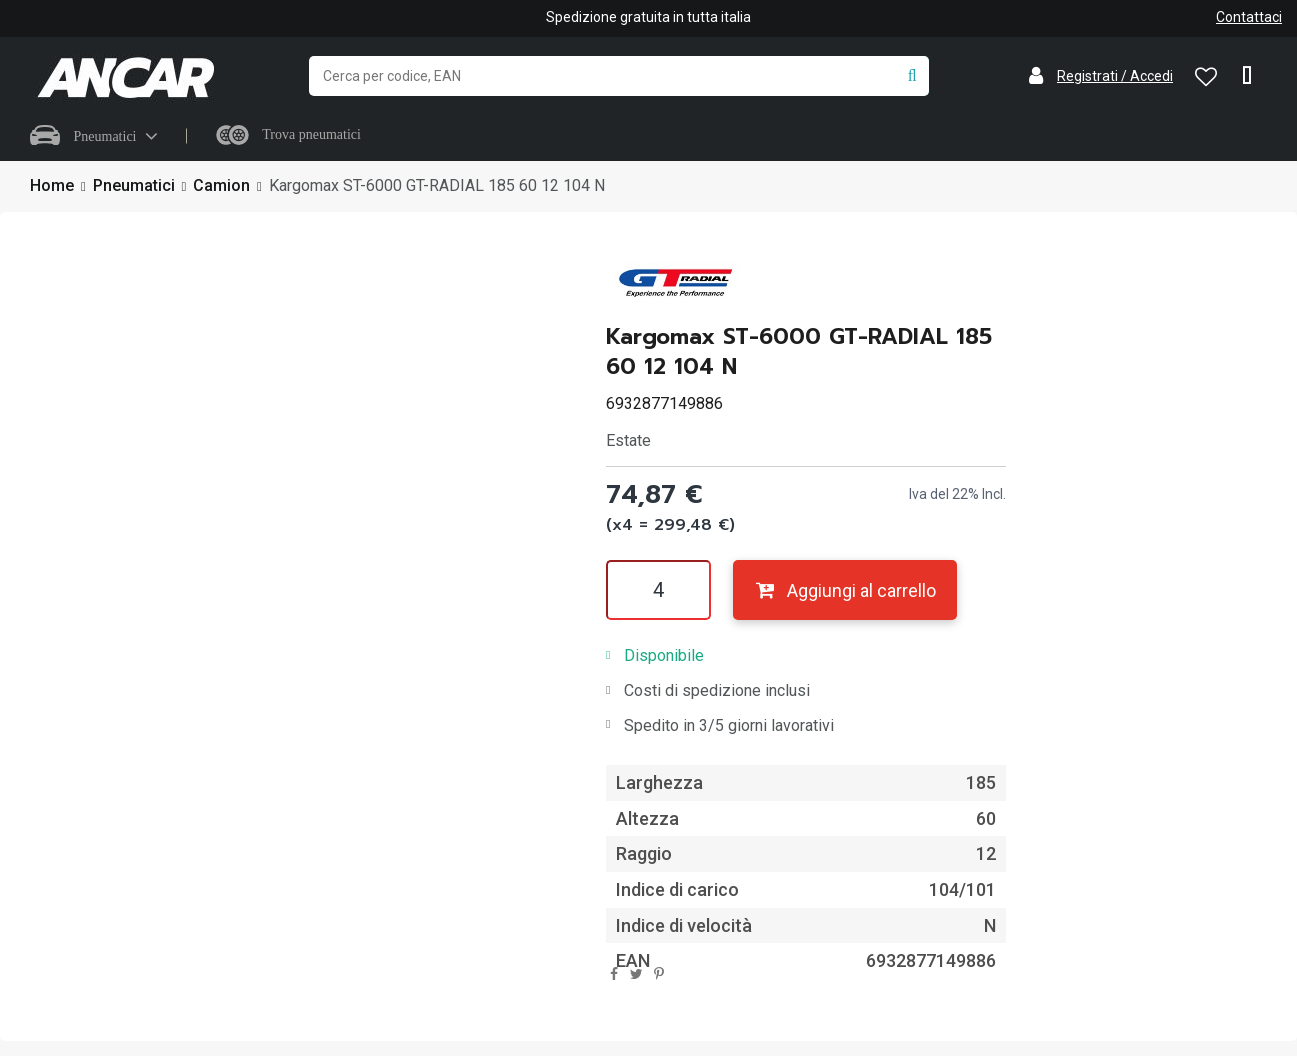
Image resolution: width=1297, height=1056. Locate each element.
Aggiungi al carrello (844, 590)
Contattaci (1249, 17)
